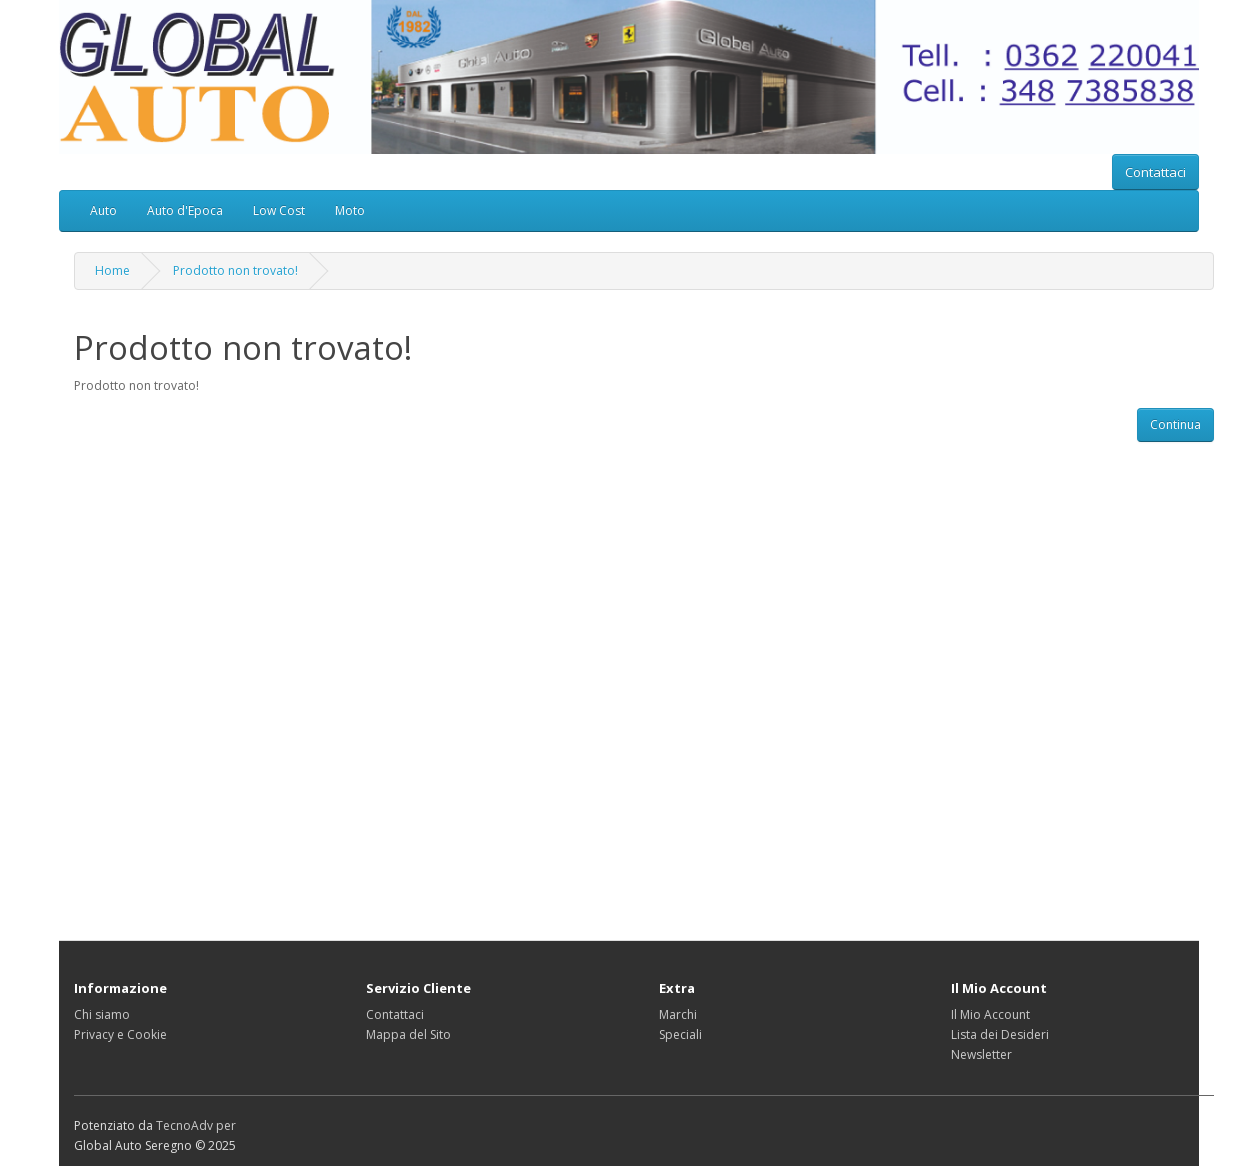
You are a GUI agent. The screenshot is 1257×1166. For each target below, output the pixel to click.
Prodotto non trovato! (235, 270)
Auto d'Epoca (185, 210)
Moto (350, 210)
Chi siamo (102, 1014)
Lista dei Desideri (1000, 1034)
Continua (1175, 424)
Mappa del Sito (408, 1034)
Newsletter (981, 1054)
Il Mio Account (990, 1014)
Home (112, 270)
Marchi (678, 1014)
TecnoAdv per (196, 1125)
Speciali (680, 1034)
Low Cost (279, 210)
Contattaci (1155, 172)
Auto (103, 210)
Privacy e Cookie (120, 1034)
